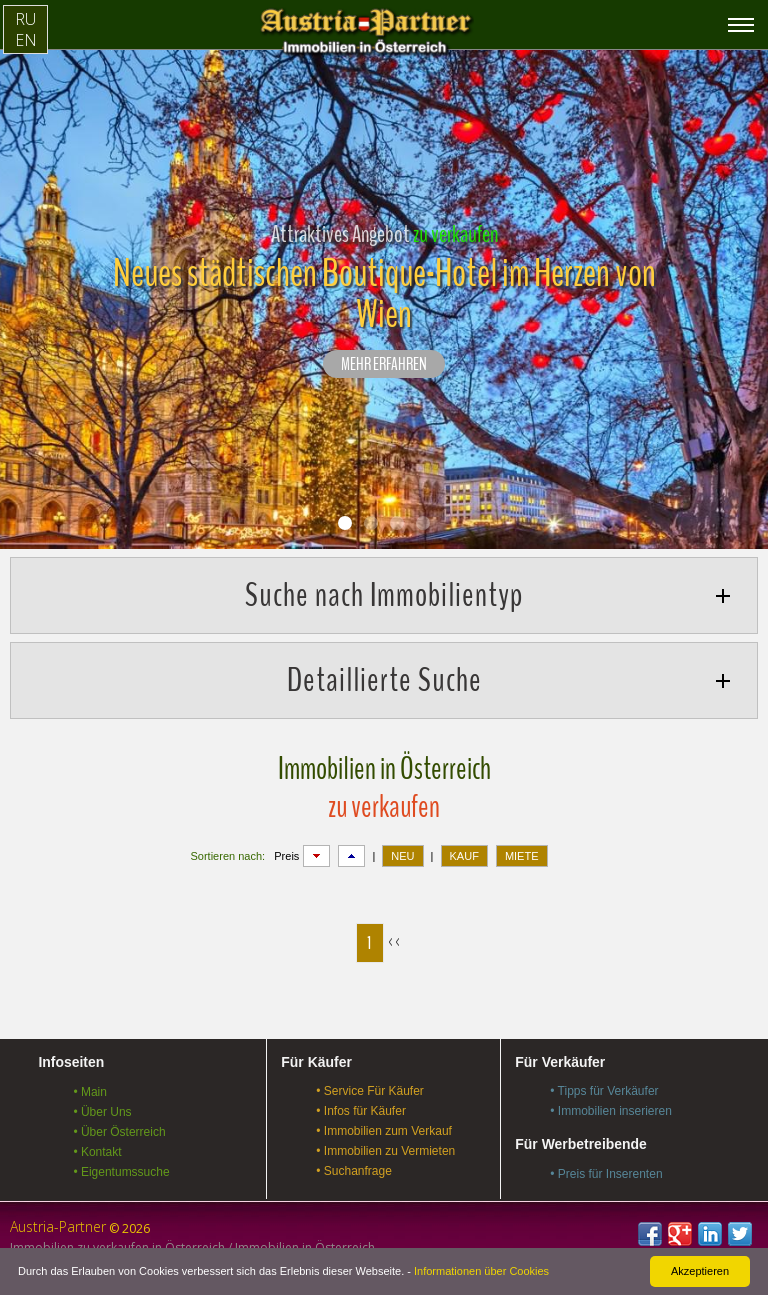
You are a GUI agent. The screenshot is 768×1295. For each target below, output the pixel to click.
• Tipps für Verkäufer (604, 1091)
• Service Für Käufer (370, 1091)
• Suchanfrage (354, 1171)
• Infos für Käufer (361, 1111)
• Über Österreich (119, 1132)
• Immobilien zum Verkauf (384, 1131)
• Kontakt (97, 1152)
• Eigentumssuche (121, 1172)
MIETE (522, 856)
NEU (402, 856)
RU (25, 19)
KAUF (464, 856)
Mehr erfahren (384, 365)
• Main (90, 1092)
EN (26, 40)
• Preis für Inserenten (606, 1174)
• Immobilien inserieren (611, 1111)
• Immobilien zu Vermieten (385, 1151)
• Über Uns (102, 1112)
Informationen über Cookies (481, 1271)
